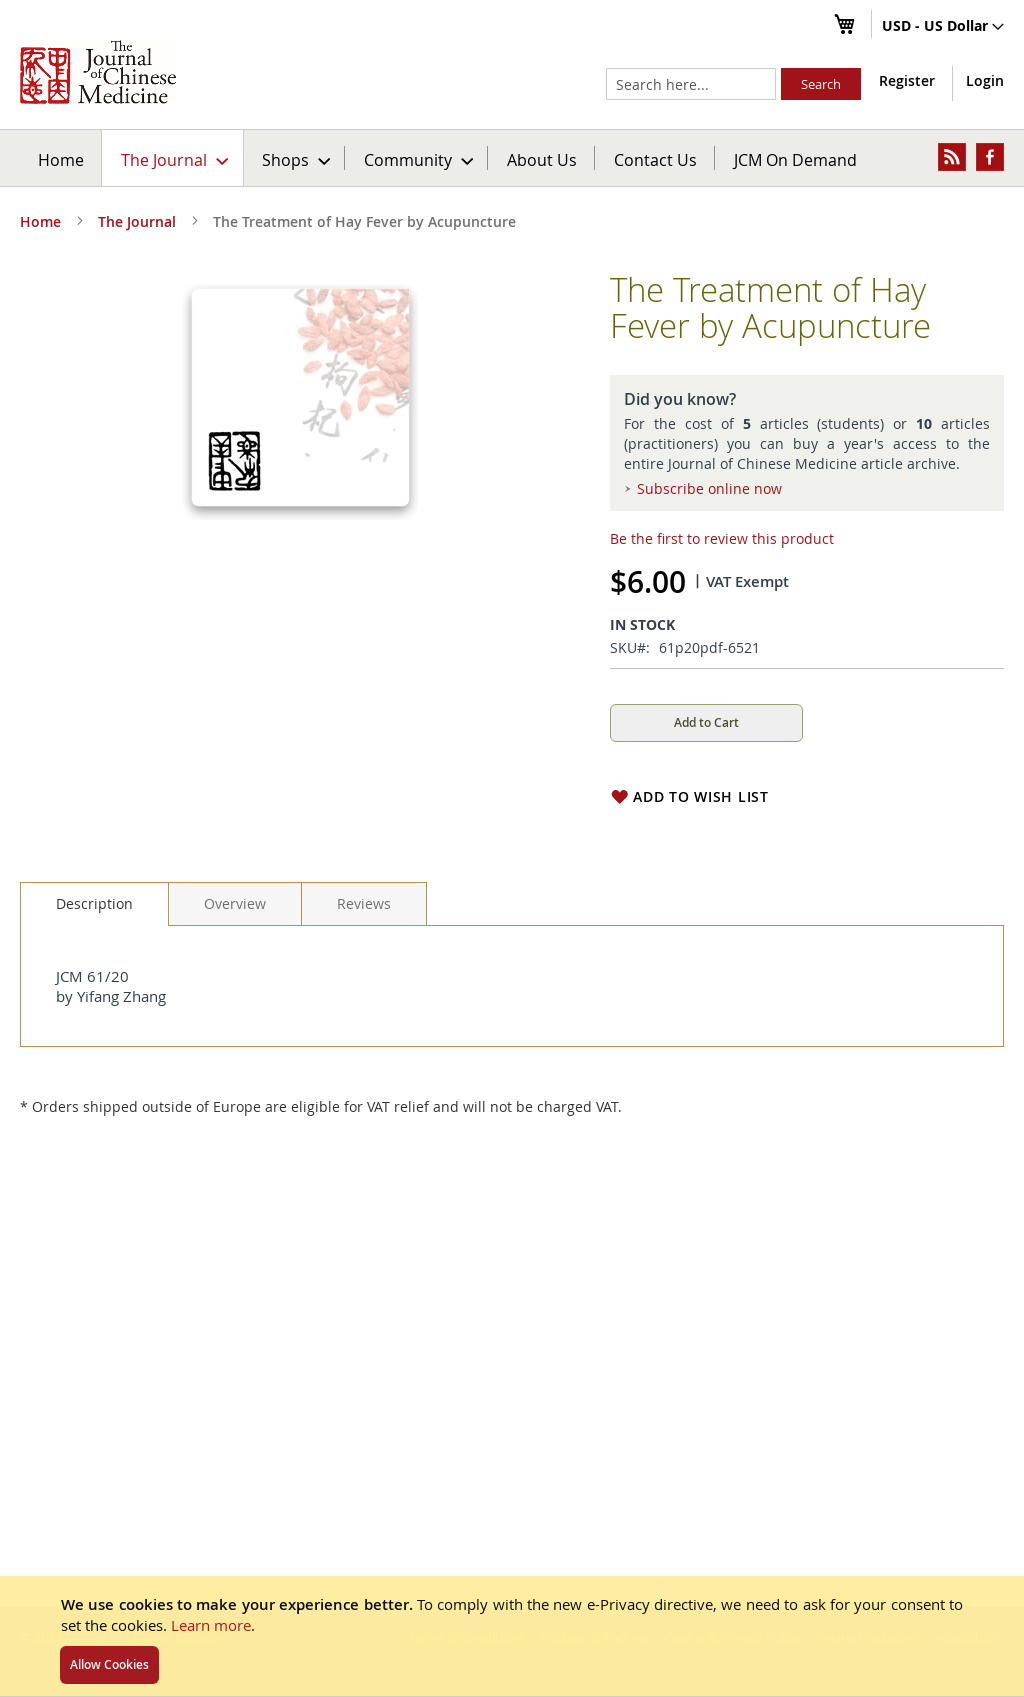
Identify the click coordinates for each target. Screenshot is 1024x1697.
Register (907, 80)
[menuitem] (173, 158)
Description (94, 903)
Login (985, 80)
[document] (512, 1636)
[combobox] (691, 84)
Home (61, 159)
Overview (235, 903)
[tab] (94, 904)
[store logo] (98, 72)
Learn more (211, 1625)
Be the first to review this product (722, 538)
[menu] (512, 158)
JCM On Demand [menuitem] (795, 159)
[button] (943, 27)
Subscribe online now (709, 488)
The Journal (137, 221)
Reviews (364, 903)
